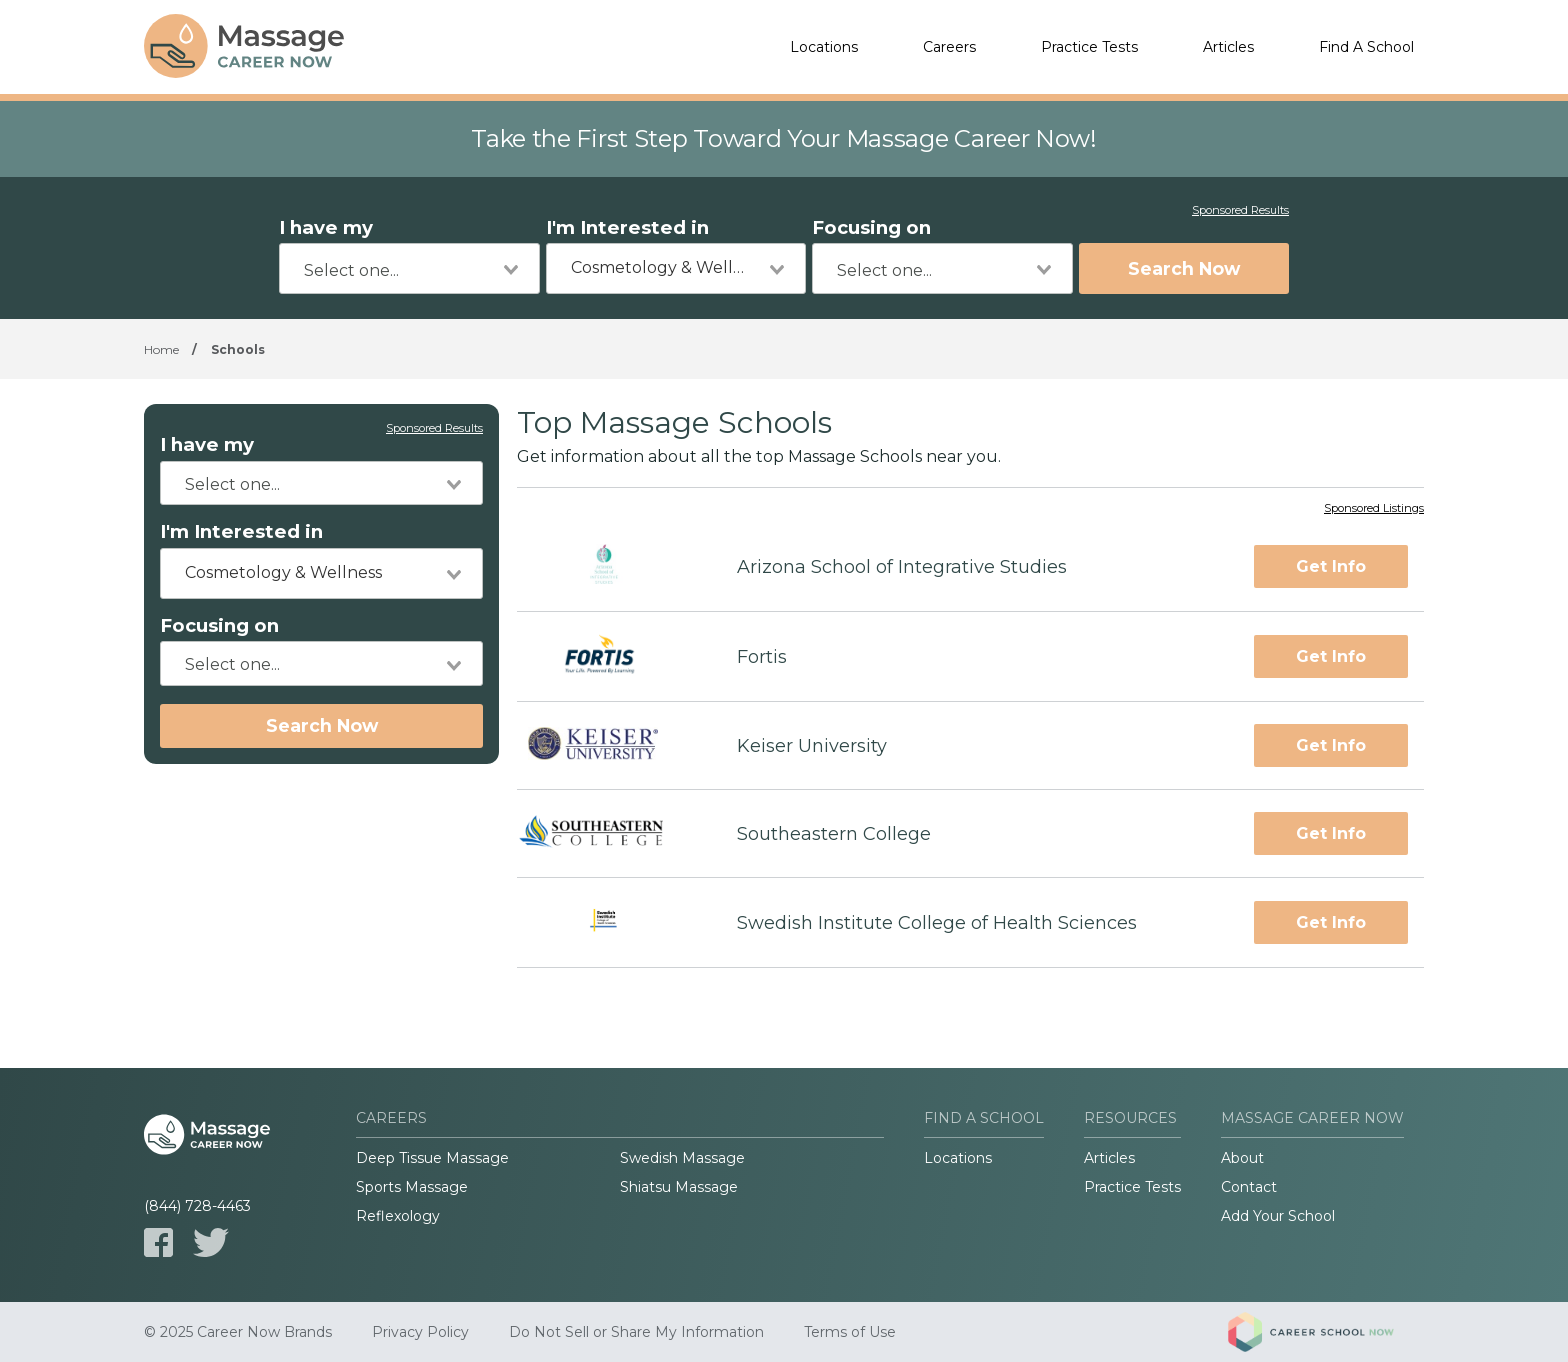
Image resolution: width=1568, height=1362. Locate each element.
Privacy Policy (420, 1332)
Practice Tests (1089, 47)
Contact (1249, 1187)
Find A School (1366, 47)
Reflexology (398, 1216)
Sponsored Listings (1374, 509)
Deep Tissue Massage (432, 1158)
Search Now (1184, 268)
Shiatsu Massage (679, 1187)
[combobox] (409, 268)
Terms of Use (850, 1332)
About (1242, 1158)
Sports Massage (412, 1187)
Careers (949, 47)
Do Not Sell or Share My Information (636, 1332)
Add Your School (1278, 1216)
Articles (1228, 47)
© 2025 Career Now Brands (238, 1332)
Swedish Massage (682, 1158)
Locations (824, 47)
